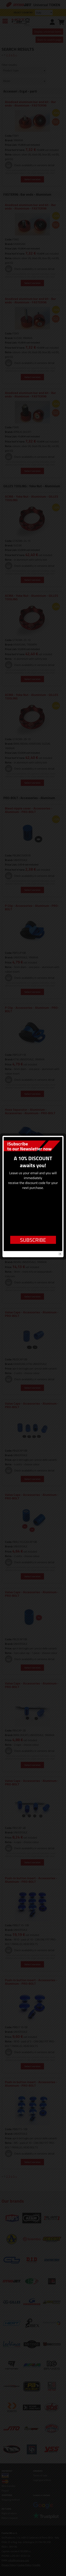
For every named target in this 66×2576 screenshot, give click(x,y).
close (60, 1345)
